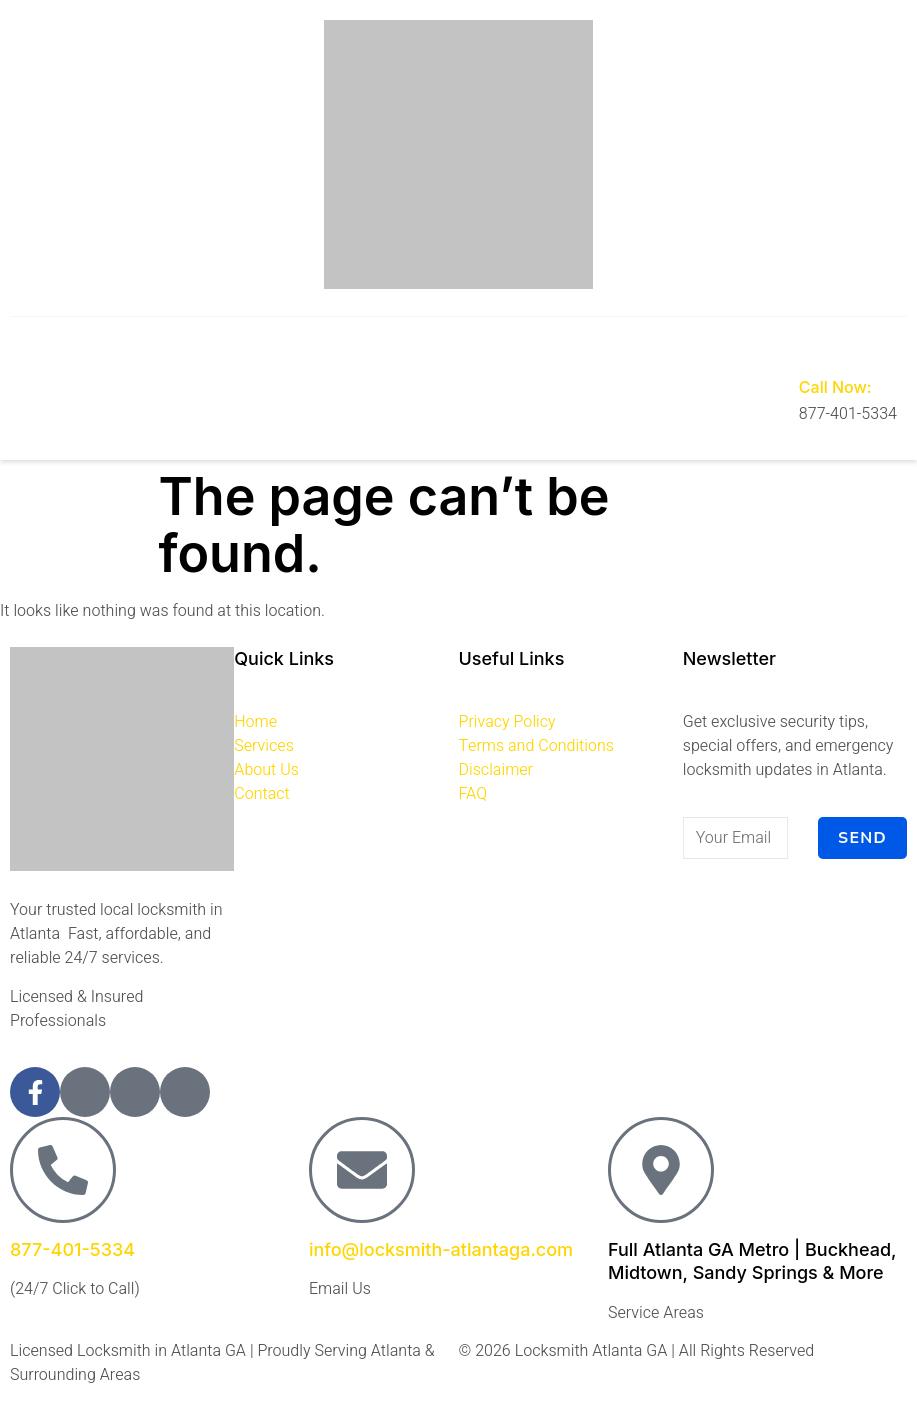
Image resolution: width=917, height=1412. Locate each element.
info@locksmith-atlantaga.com (441, 1249)
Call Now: (835, 387)
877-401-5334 (72, 1249)
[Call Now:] (814, 347)
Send (862, 838)
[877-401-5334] (63, 1170)
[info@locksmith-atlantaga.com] (362, 1170)
